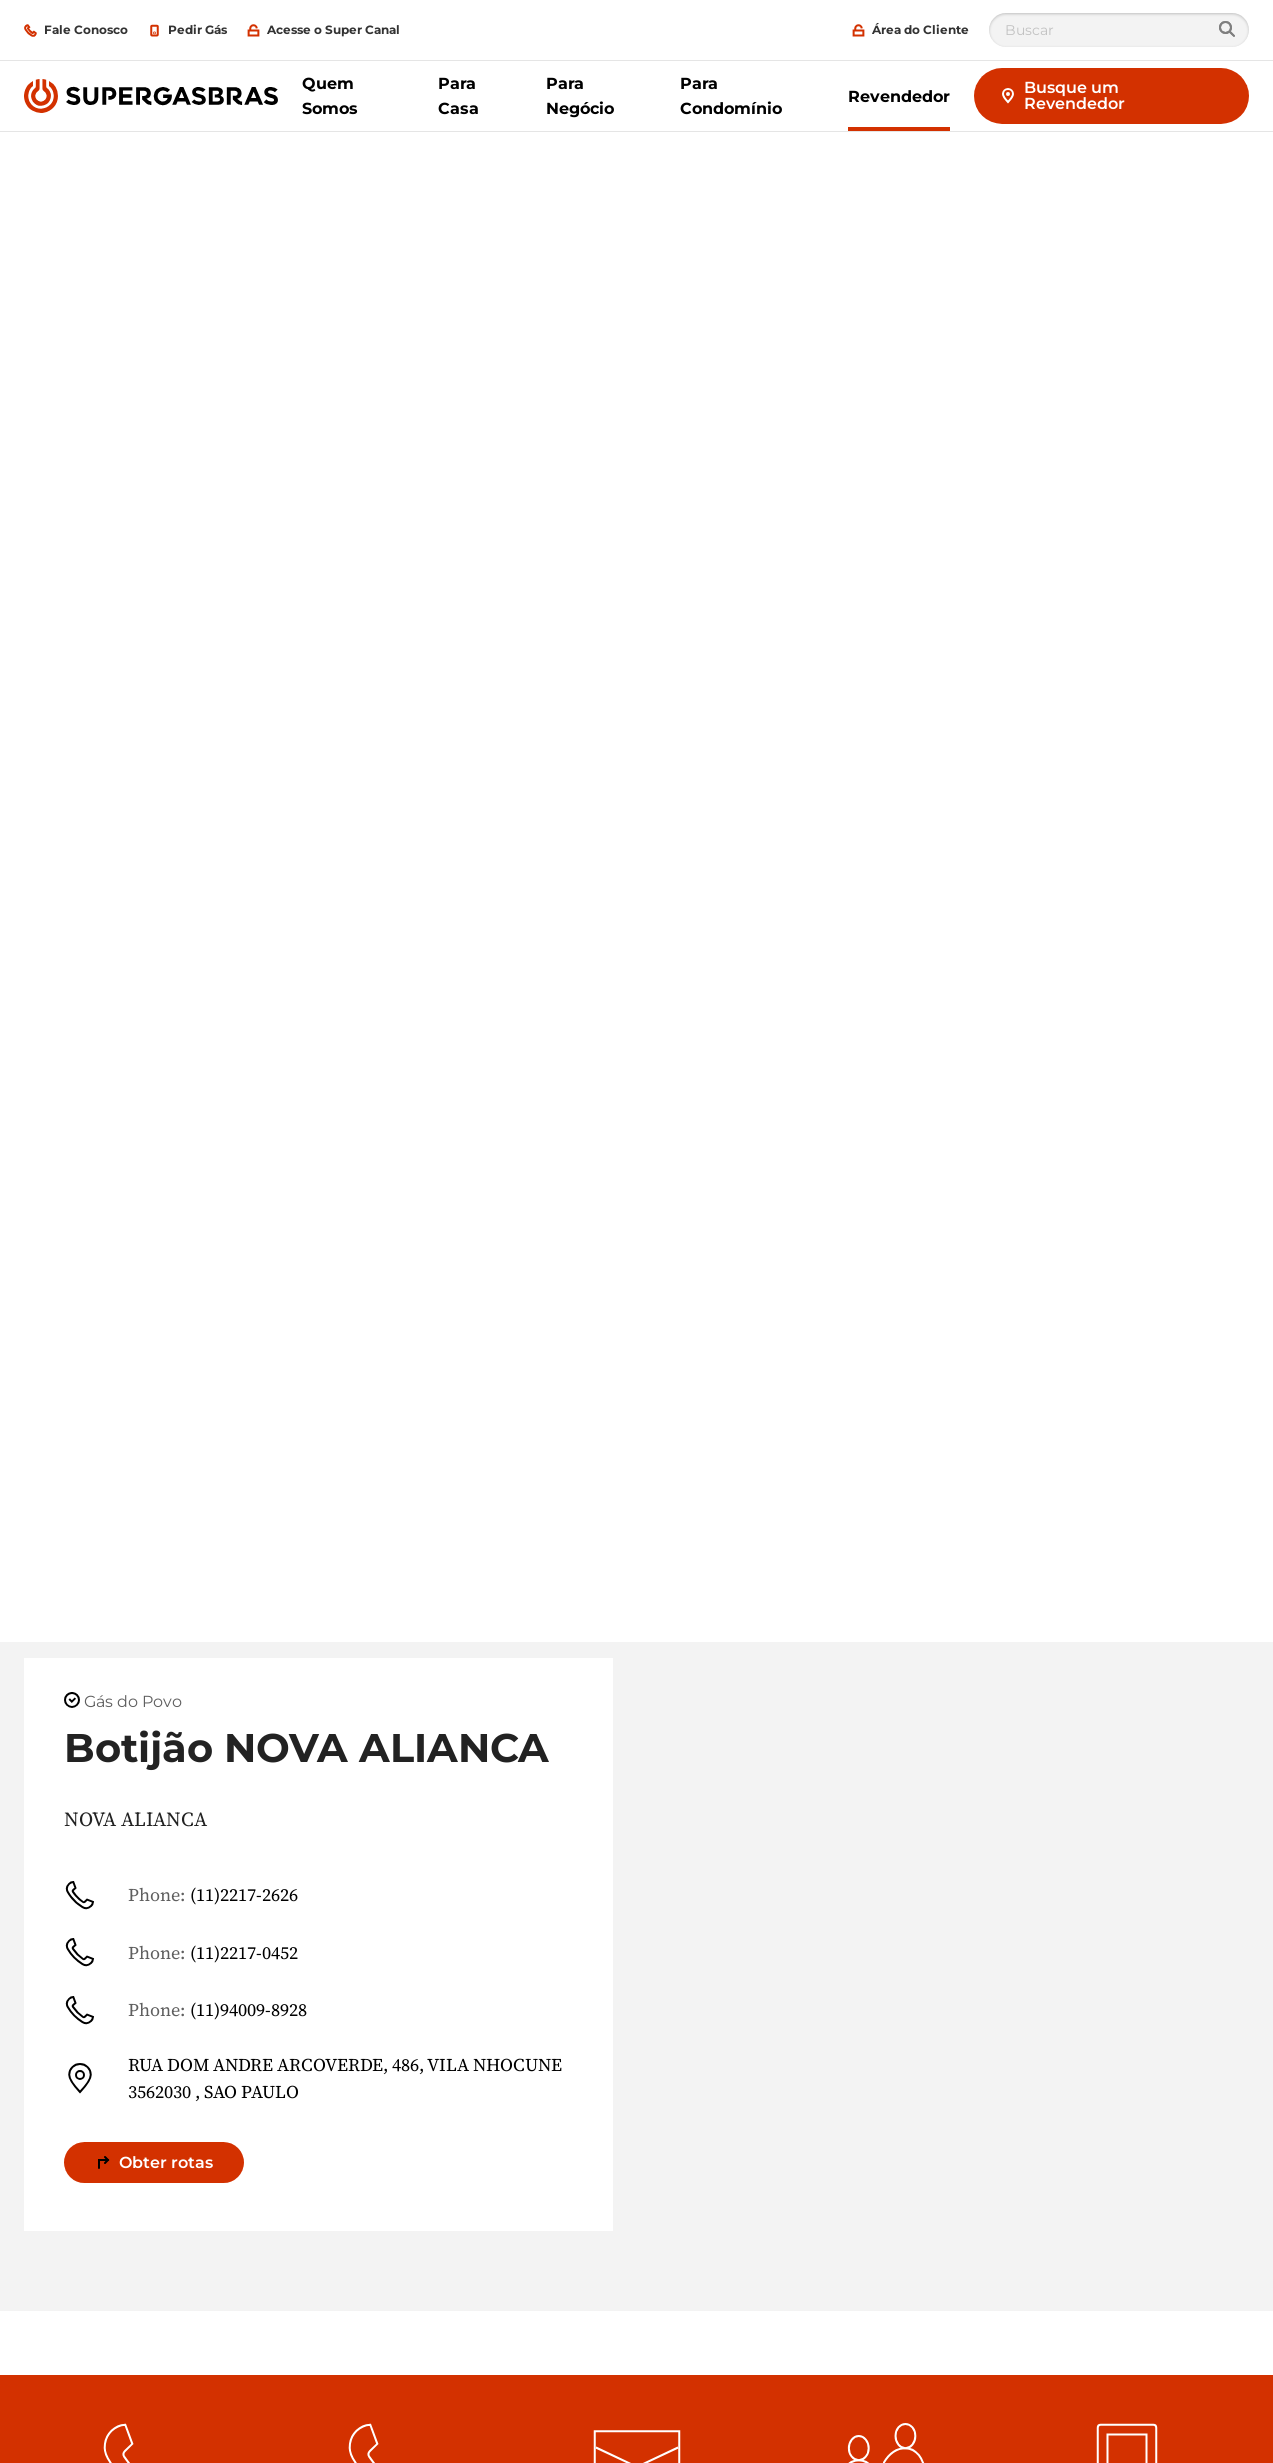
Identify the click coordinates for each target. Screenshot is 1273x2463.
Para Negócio (580, 96)
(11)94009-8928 (185, 2010)
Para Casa (458, 96)
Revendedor (899, 96)
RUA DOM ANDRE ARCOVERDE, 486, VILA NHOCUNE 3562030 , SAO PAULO (313, 2078)
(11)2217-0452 (181, 1952)
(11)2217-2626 (181, 1895)
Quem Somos (330, 96)
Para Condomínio (731, 96)
